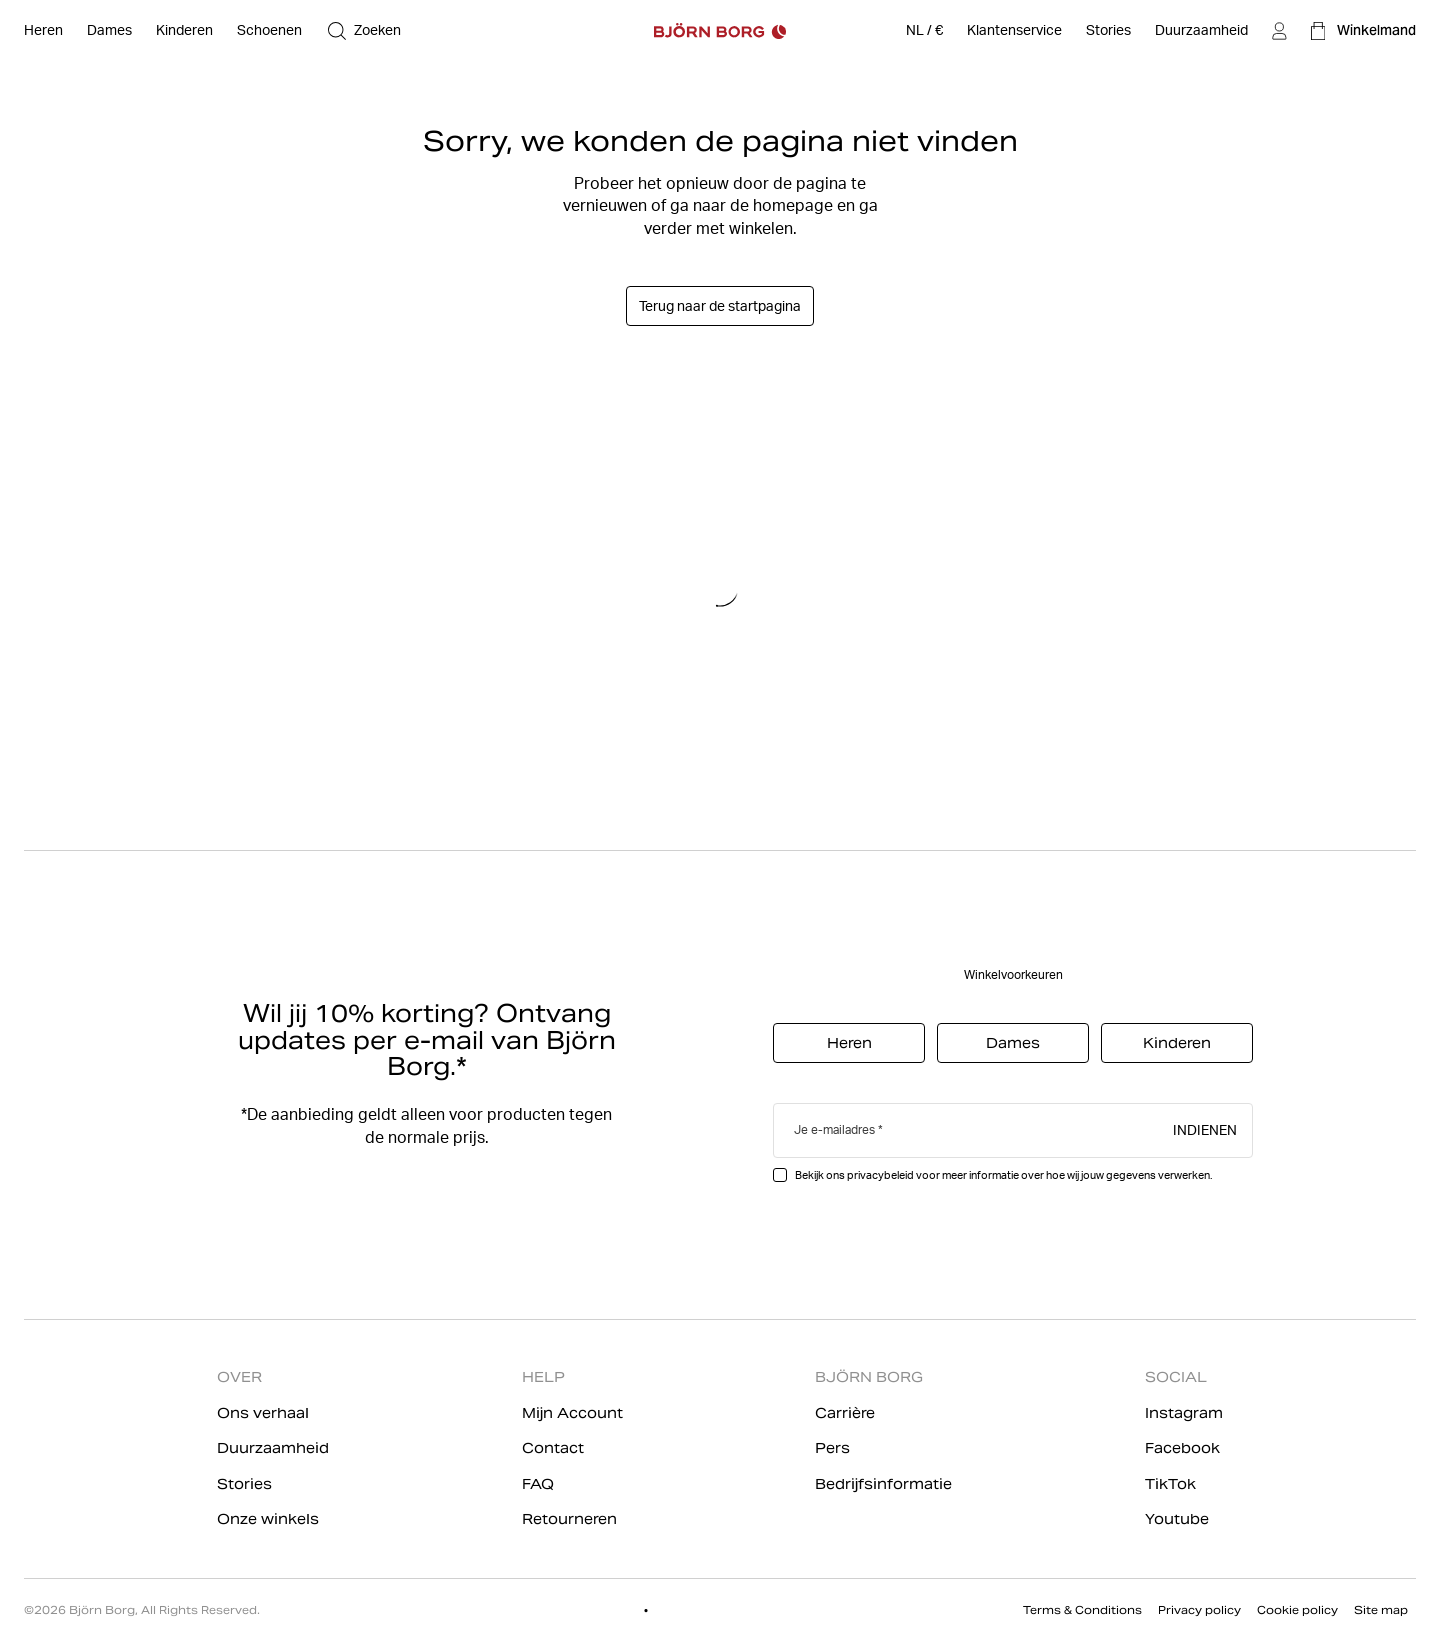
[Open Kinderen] (184, 31)
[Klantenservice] (1014, 31)
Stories (244, 1484)
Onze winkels (268, 1519)
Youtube (1177, 1519)
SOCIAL (1176, 1377)
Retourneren (569, 1519)
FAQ (538, 1484)
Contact (553, 1448)
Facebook (1182, 1448)
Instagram (1184, 1413)
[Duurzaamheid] (1201, 31)
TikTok (1170, 1484)
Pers (832, 1448)
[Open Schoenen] (269, 31)
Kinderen (1177, 1043)
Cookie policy (1297, 1610)
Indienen (1205, 1129)
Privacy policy (1199, 1610)
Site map (1381, 1610)
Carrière (845, 1413)
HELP (543, 1377)
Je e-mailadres (834, 1129)
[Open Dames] (109, 31)
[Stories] (1108, 31)
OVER (239, 1377)
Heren (849, 1043)
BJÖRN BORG (869, 1377)
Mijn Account (572, 1413)
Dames (1013, 1043)
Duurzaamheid (273, 1448)
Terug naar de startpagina (720, 306)
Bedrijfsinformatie (883, 1484)
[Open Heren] (43, 31)
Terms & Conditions (1082, 1610)
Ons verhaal (263, 1413)
